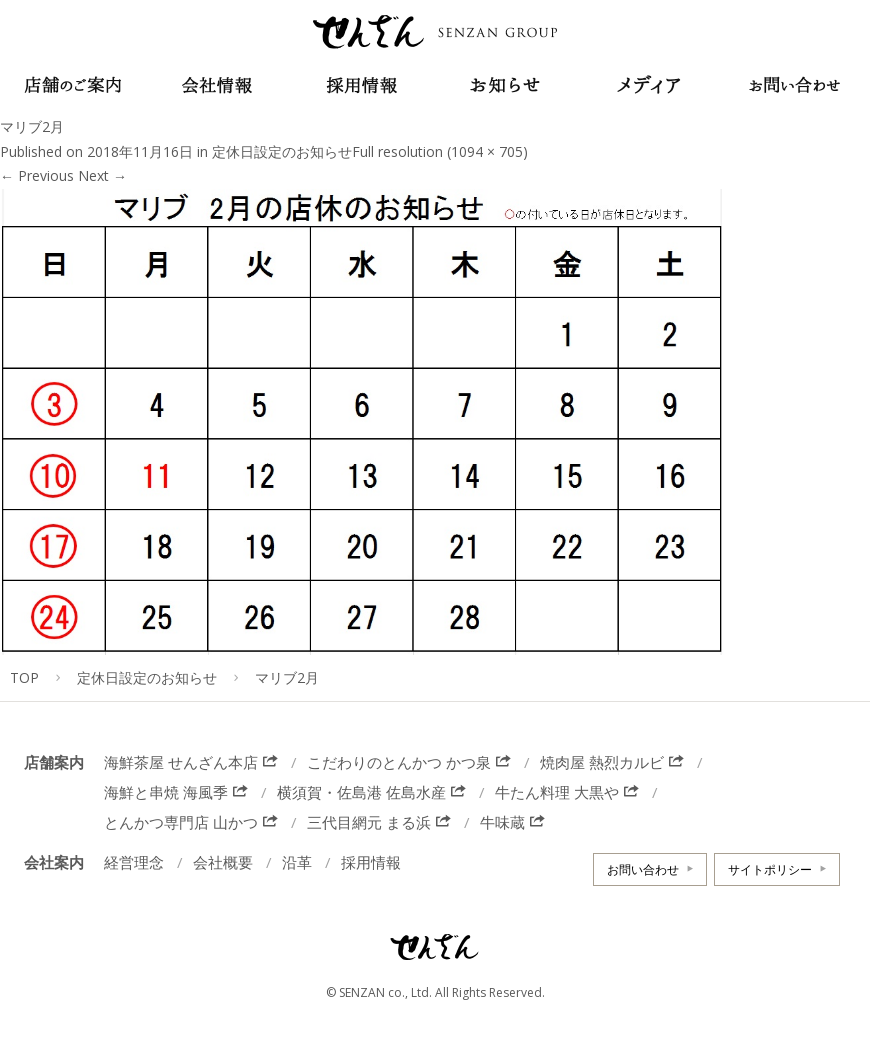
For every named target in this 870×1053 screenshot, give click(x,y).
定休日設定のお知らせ (282, 151)
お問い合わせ (643, 869)
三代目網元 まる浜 (369, 822)
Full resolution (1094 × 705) (440, 151)
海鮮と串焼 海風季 (166, 792)
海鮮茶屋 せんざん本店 (181, 762)
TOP (24, 677)
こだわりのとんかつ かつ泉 (399, 762)
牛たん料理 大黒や (557, 792)
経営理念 (134, 862)
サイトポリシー (770, 869)
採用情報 (371, 862)
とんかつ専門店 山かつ (181, 822)
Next (102, 175)
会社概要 (223, 862)
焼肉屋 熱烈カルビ (602, 762)
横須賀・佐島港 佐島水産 (361, 792)
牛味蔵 (502, 822)
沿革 (297, 862)
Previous (37, 175)
